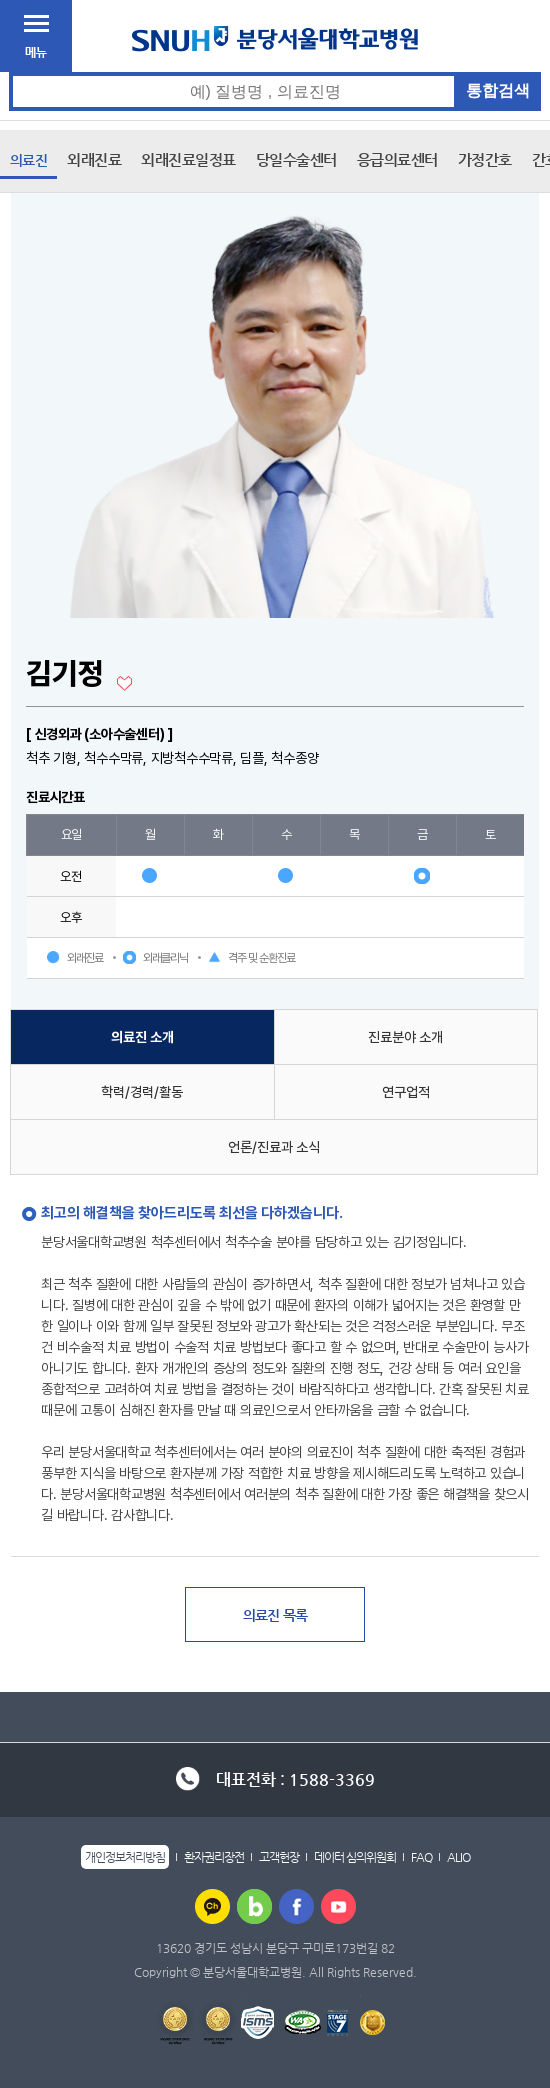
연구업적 (406, 1092)
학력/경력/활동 (142, 1092)
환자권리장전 (214, 1857)
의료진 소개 (142, 1037)
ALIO (458, 1857)
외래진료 (94, 159)
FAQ (421, 1857)
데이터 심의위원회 (355, 1857)
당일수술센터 (296, 159)
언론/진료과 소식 (274, 1147)
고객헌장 (279, 1857)
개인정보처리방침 (125, 1857)
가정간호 (485, 159)
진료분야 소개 (405, 1037)
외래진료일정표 (188, 159)
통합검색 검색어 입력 (275, 72)
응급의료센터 (397, 159)
